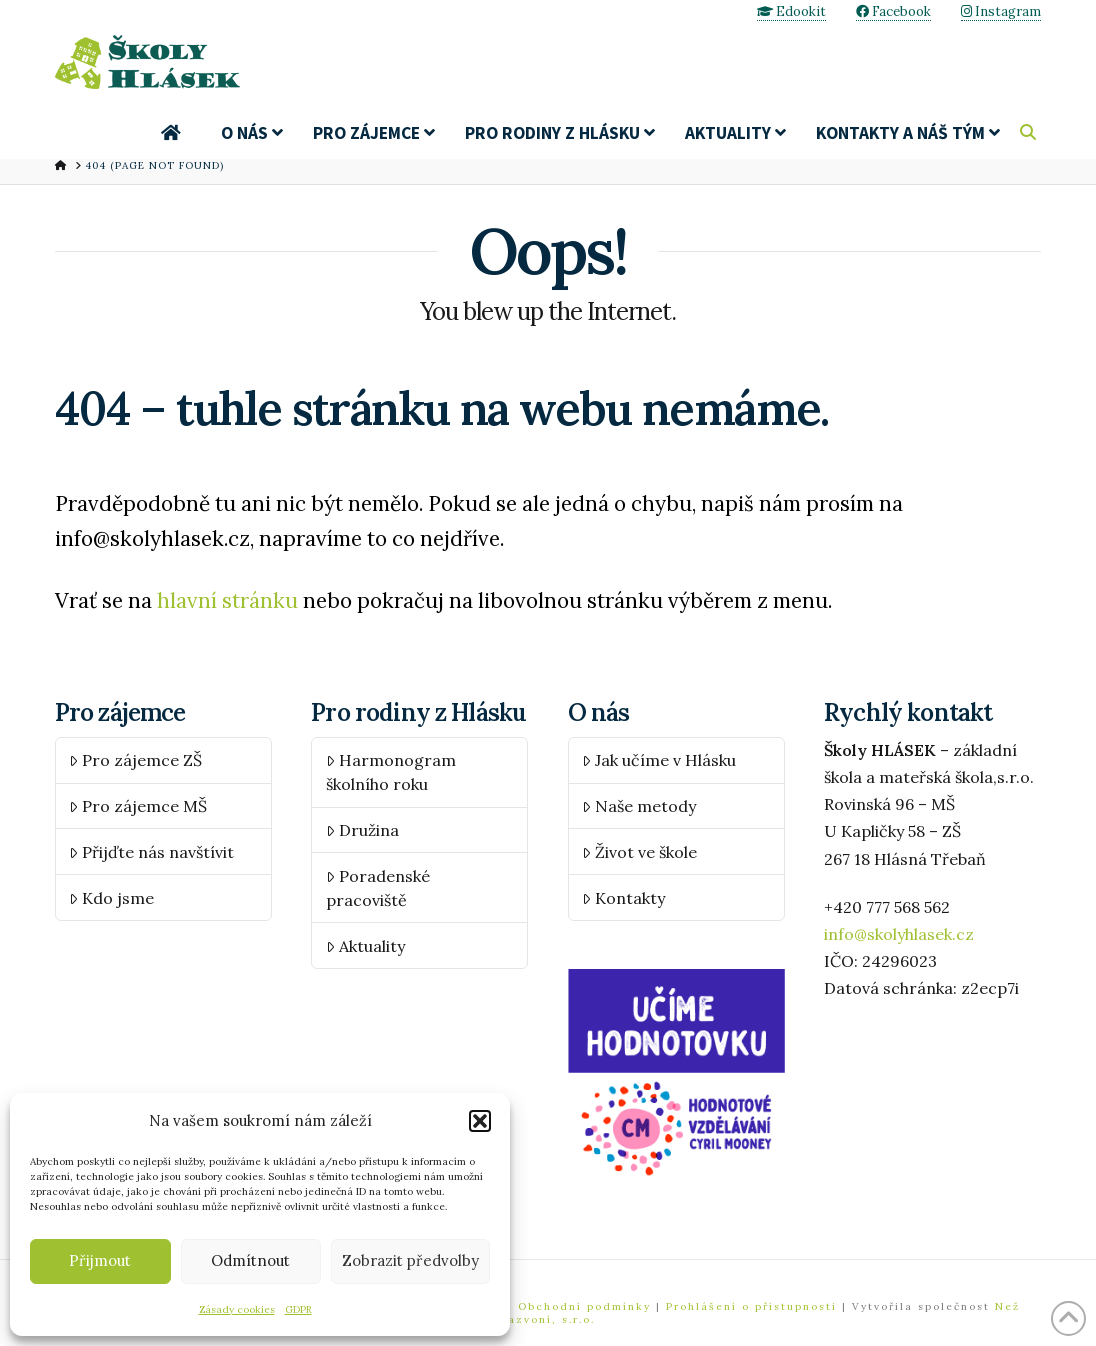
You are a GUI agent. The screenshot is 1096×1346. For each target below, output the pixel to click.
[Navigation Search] (1030, 132)
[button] (480, 1121)
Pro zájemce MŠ (138, 806)
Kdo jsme (111, 898)
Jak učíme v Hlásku (659, 760)
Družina (362, 830)
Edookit (791, 11)
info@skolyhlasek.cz (899, 934)
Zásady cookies (237, 1309)
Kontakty (623, 898)
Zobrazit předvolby (410, 1260)
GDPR (298, 1309)
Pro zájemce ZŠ (135, 760)
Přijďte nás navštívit (151, 852)
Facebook (893, 11)
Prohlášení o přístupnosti (751, 1306)
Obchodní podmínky (587, 1306)
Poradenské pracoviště (378, 888)
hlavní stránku (227, 601)
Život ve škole (639, 852)
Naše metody (639, 806)
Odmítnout (250, 1260)
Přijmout (100, 1260)
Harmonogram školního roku (391, 772)
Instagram (1001, 11)
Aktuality (365, 946)
